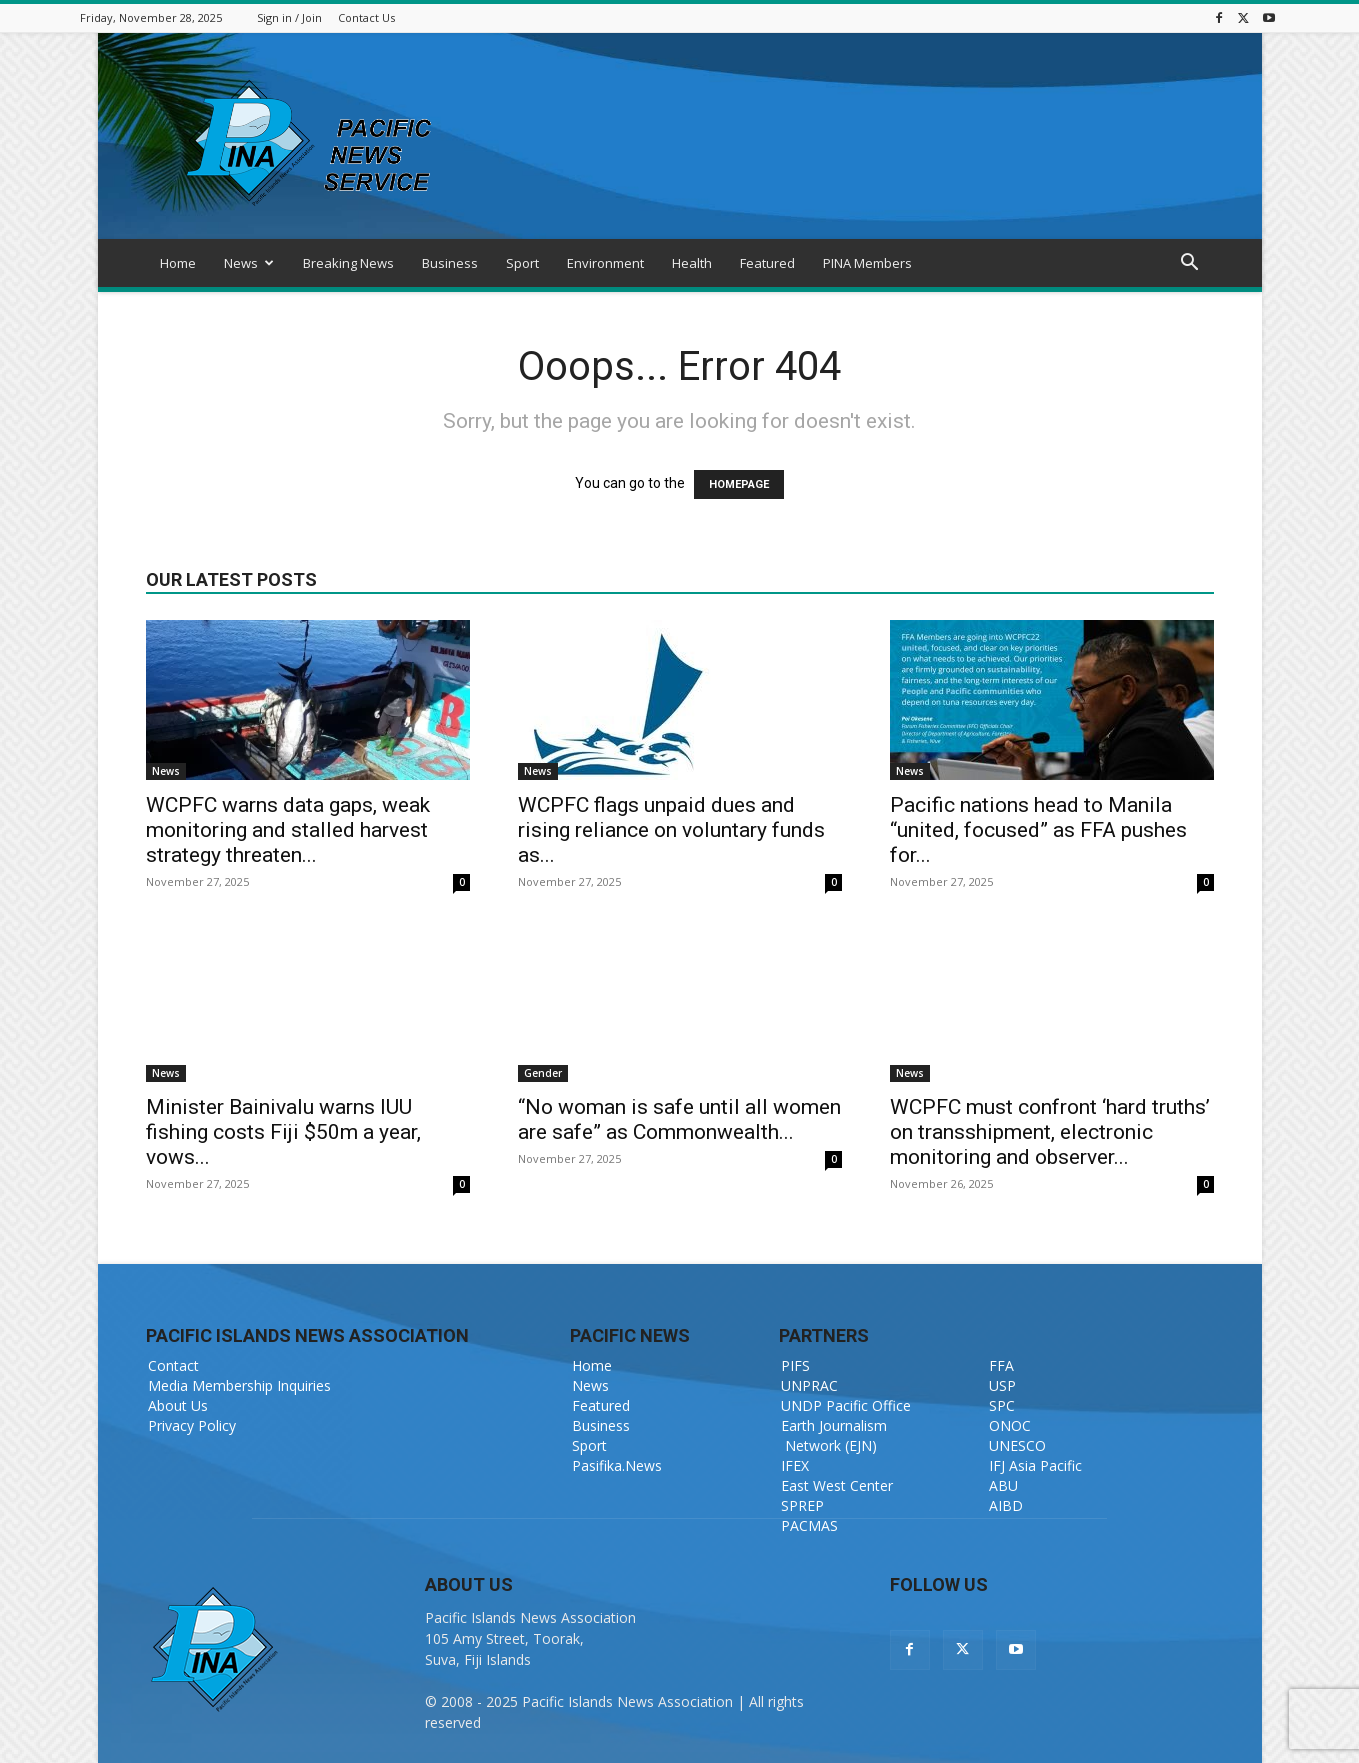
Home (178, 263)
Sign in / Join (289, 17)
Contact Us (366, 17)
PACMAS (809, 1525)
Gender (543, 1073)
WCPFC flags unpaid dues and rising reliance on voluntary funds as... (671, 830)
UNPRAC (809, 1385)
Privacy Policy (192, 1425)
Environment (605, 263)
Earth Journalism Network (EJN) (834, 1435)
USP (1002, 1385)
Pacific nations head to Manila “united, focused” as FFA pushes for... (1038, 830)
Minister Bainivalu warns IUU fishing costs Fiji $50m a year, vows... (283, 1132)
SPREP (802, 1505)
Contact (173, 1365)
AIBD (1006, 1505)
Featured (767, 263)
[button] (1190, 264)
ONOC (1010, 1425)
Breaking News (348, 263)
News (249, 263)
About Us (178, 1405)
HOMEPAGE (739, 484)
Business (450, 263)
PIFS (795, 1365)
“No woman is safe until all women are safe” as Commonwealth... (679, 1119)
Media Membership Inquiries (239, 1385)
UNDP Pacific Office (846, 1405)
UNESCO (1017, 1445)
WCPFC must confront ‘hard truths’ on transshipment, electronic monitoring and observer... (1050, 1132)
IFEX (795, 1465)
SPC (1002, 1405)
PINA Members (867, 263)
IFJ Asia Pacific (1035, 1465)
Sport (522, 263)
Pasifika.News (617, 1465)
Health (692, 263)
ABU (1003, 1485)
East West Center (837, 1485)
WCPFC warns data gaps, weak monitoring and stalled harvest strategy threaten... (288, 830)
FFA (1001, 1365)
